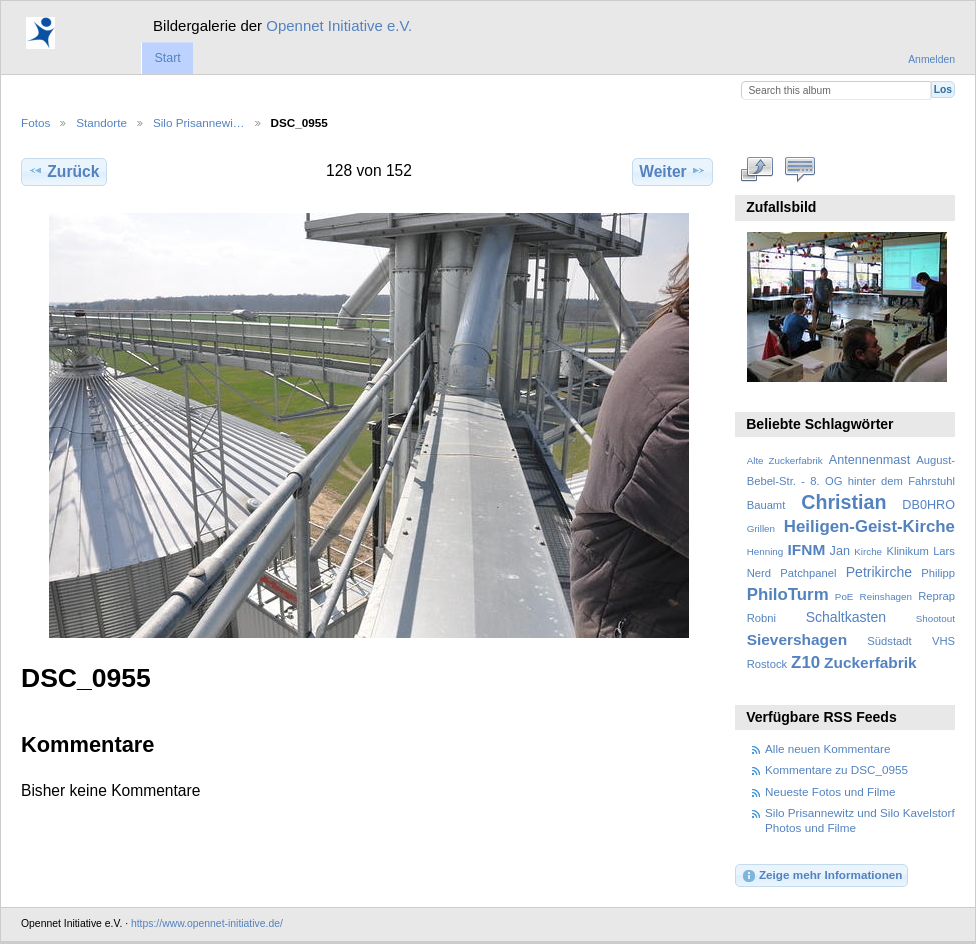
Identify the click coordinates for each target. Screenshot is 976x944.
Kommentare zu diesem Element (800, 169)
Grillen (761, 528)
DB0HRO (928, 505)
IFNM (807, 549)
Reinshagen (886, 596)
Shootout (935, 618)
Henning (765, 551)
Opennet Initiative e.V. (339, 25)
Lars (944, 551)
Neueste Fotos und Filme (830, 791)
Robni (761, 618)
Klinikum (907, 551)
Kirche (868, 551)
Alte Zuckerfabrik (785, 460)
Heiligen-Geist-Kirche (869, 526)
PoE (844, 596)
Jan (840, 551)
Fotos (35, 122)
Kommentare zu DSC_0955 (836, 769)
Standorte (101, 122)
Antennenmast (869, 460)
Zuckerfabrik (870, 662)
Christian (843, 502)
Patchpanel (808, 573)
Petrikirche (879, 572)
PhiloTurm (788, 594)
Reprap (936, 596)
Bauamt (766, 505)
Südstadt (889, 641)
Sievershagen (797, 639)
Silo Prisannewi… (199, 122)
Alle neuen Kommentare (827, 748)
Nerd (759, 573)
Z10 (805, 662)
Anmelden (931, 59)
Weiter (672, 171)
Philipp (938, 573)
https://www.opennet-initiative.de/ (207, 923)
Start (167, 58)
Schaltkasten (846, 617)
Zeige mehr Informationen (822, 876)
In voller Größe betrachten (757, 169)
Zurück (63, 171)
